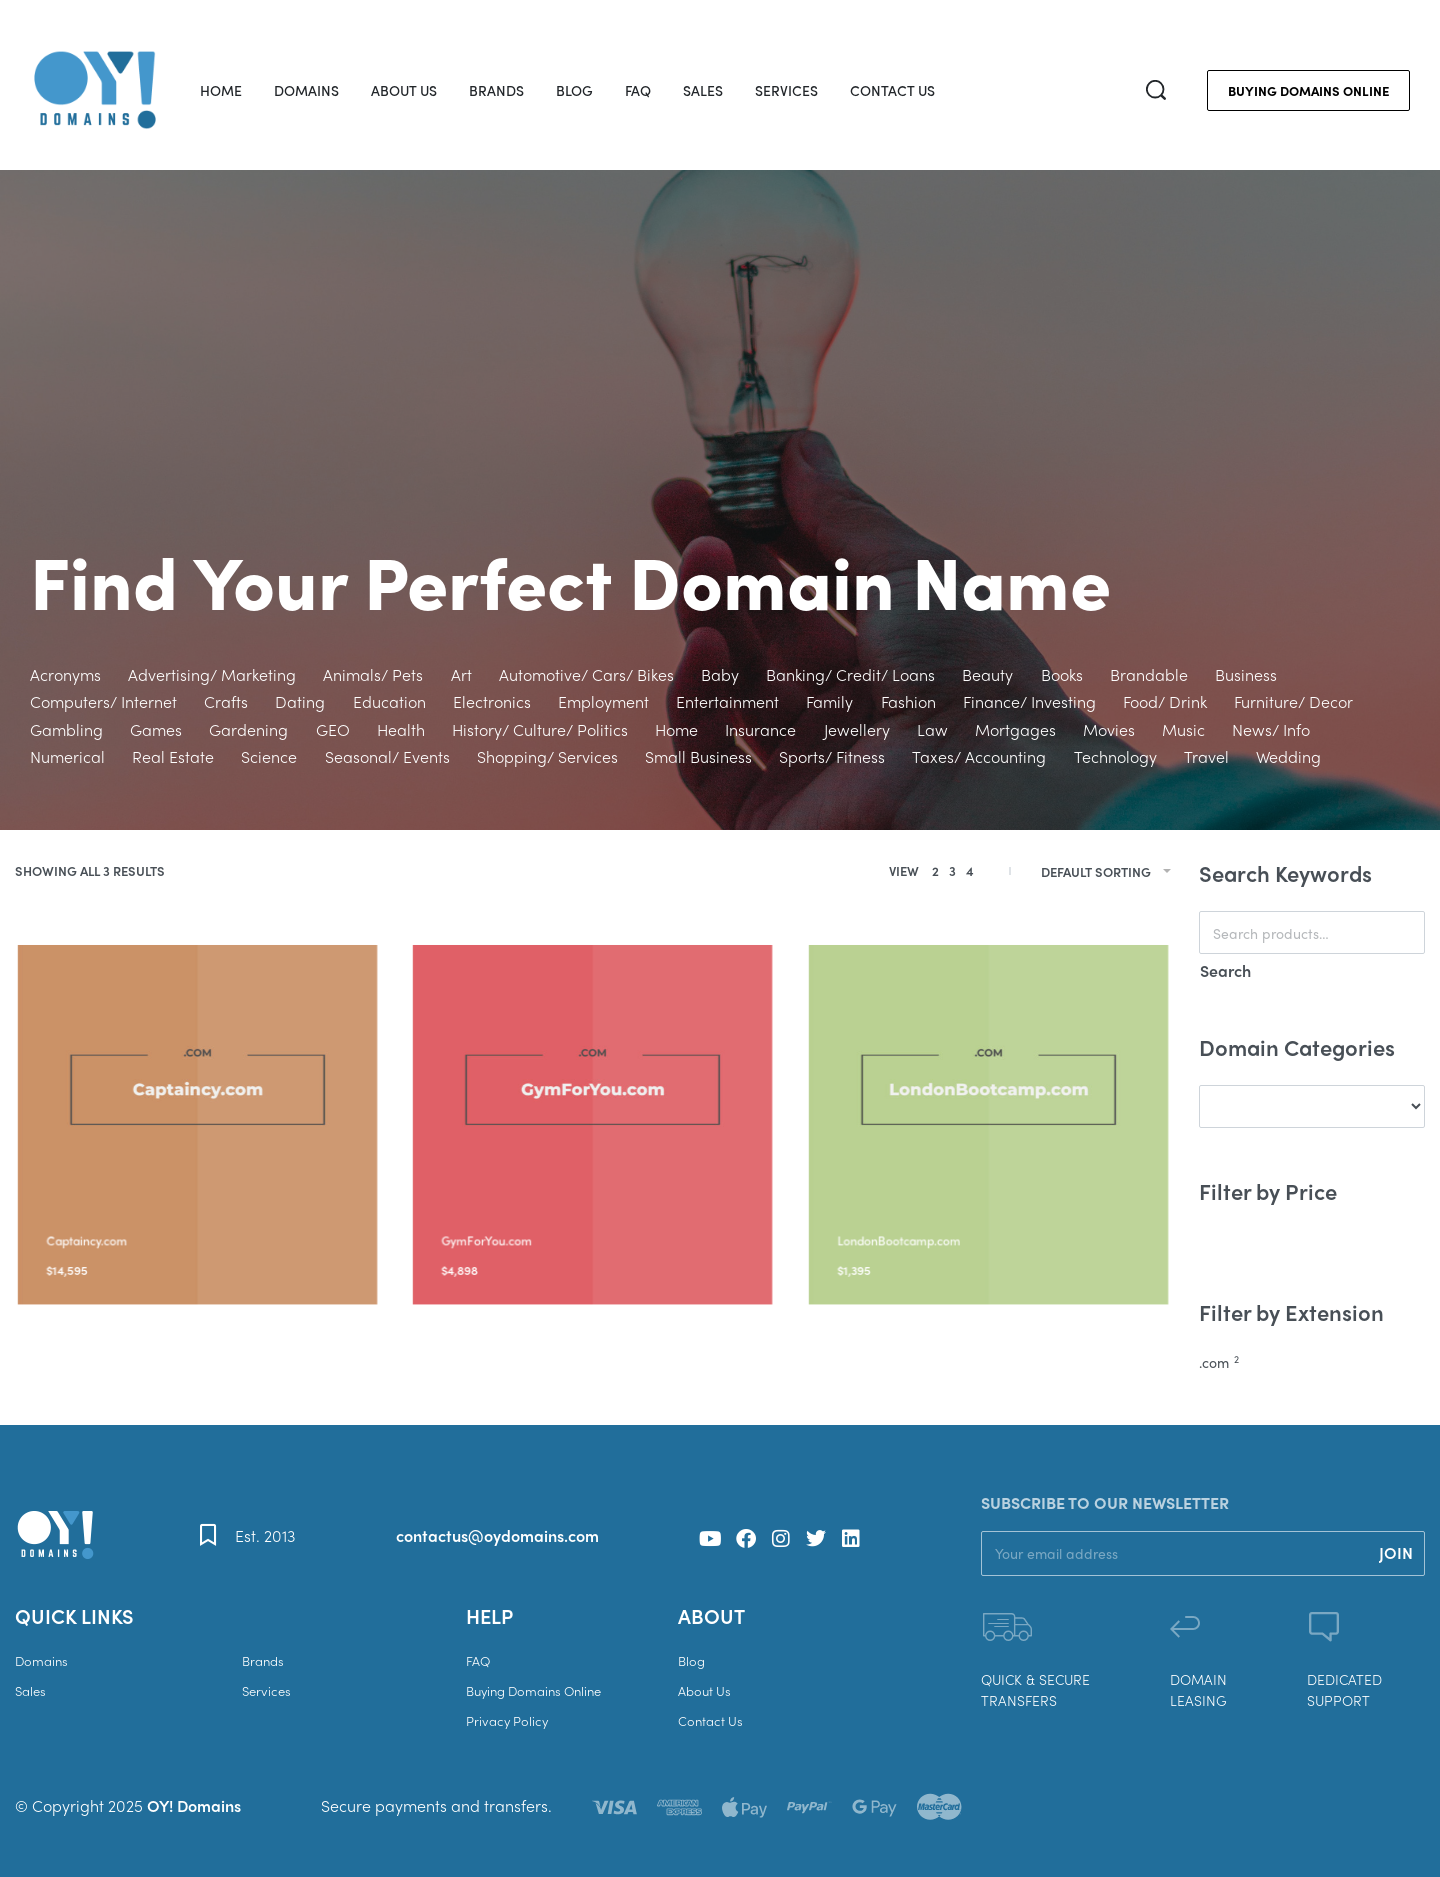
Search (1225, 970)
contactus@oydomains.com (497, 1535)
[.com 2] (1312, 1363)
